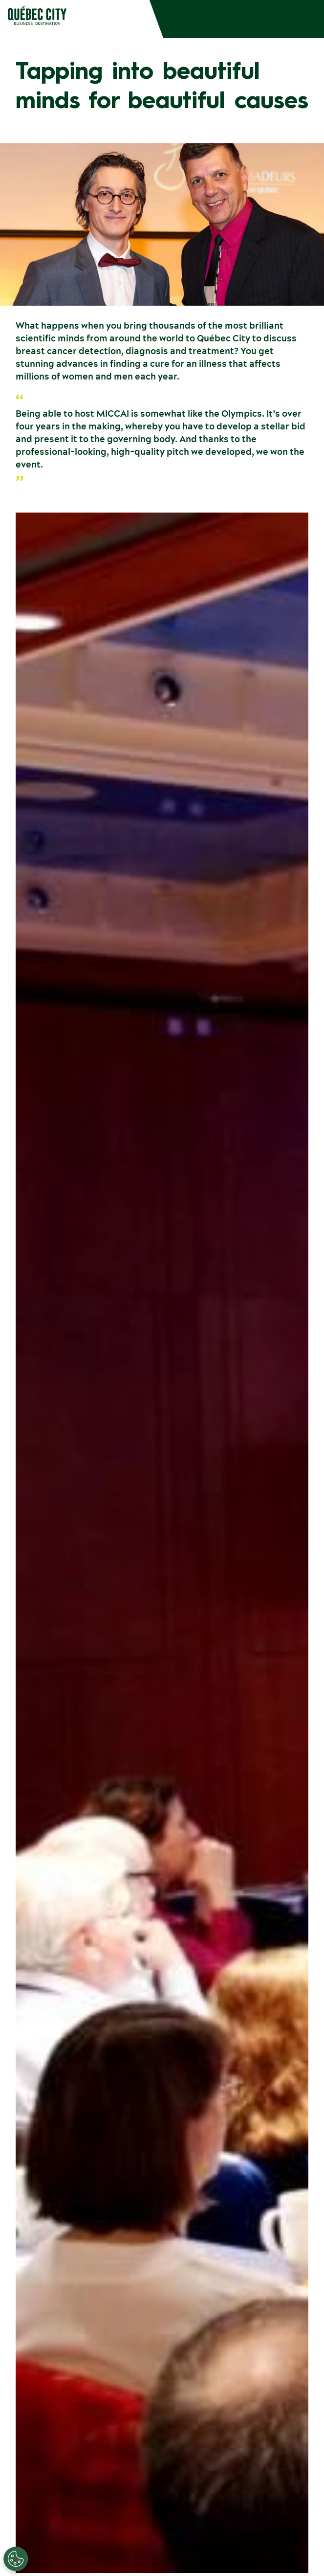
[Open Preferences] (15, 2559)
